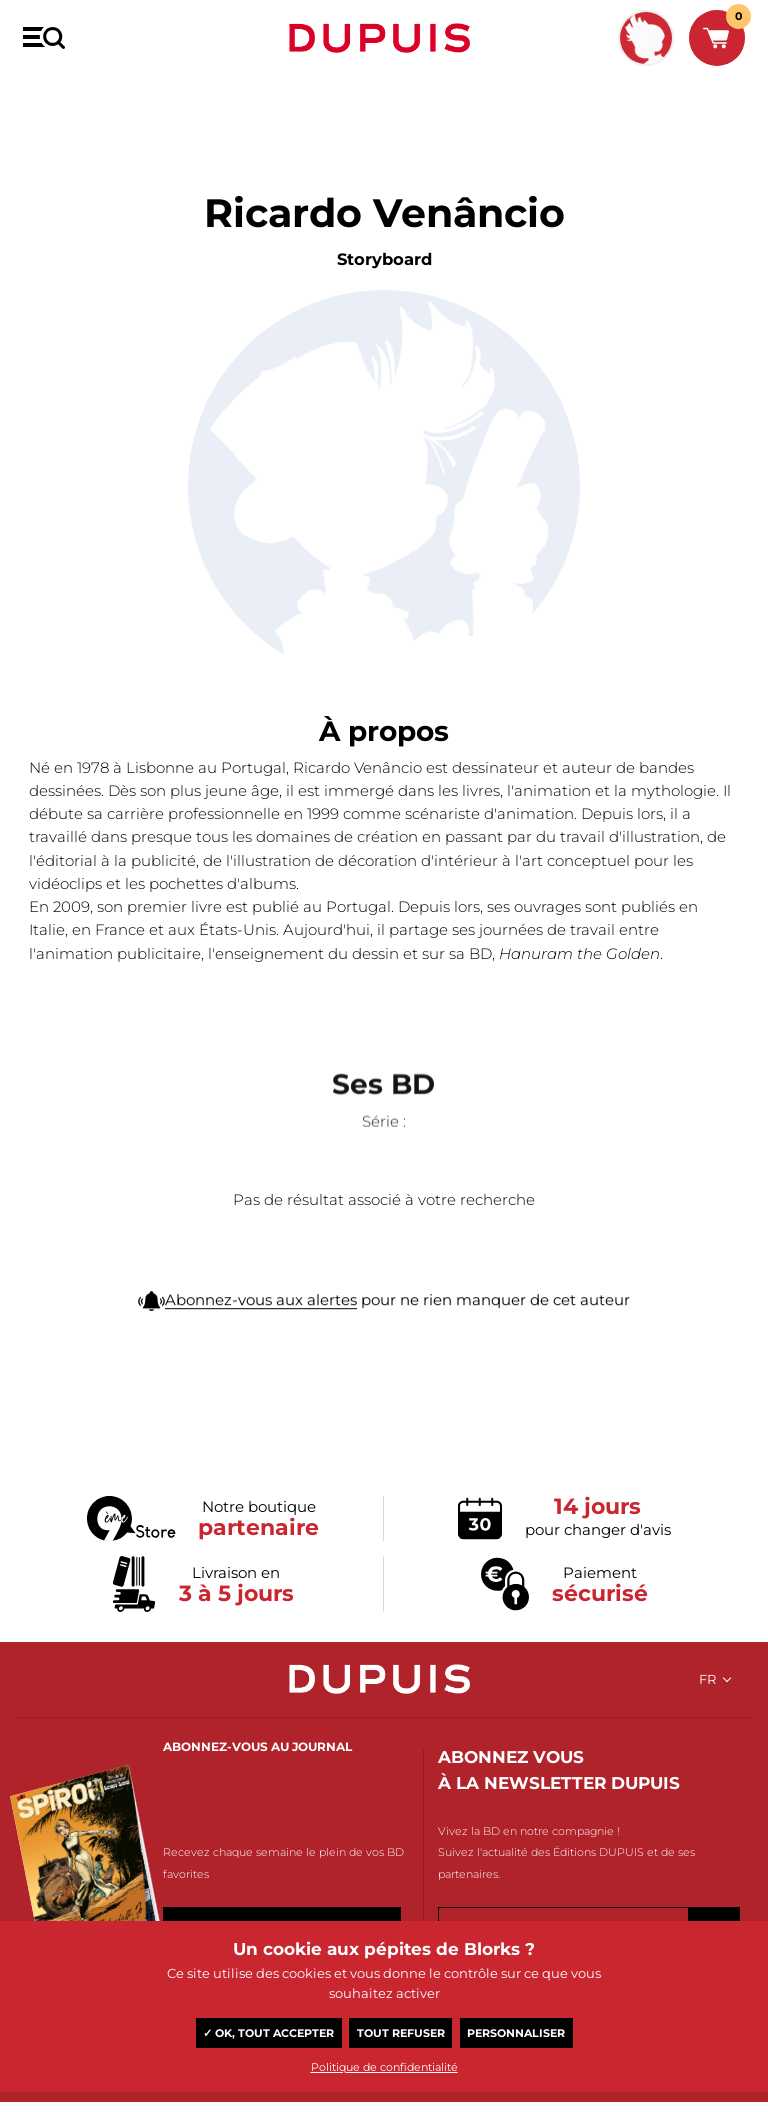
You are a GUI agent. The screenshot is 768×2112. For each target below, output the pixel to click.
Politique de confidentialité (384, 2067)
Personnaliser (516, 2033)
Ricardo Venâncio (148, 97)
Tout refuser (401, 2033)
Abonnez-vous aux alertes (261, 1345)
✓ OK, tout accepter (268, 2033)
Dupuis (384, 38)
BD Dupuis (52, 97)
